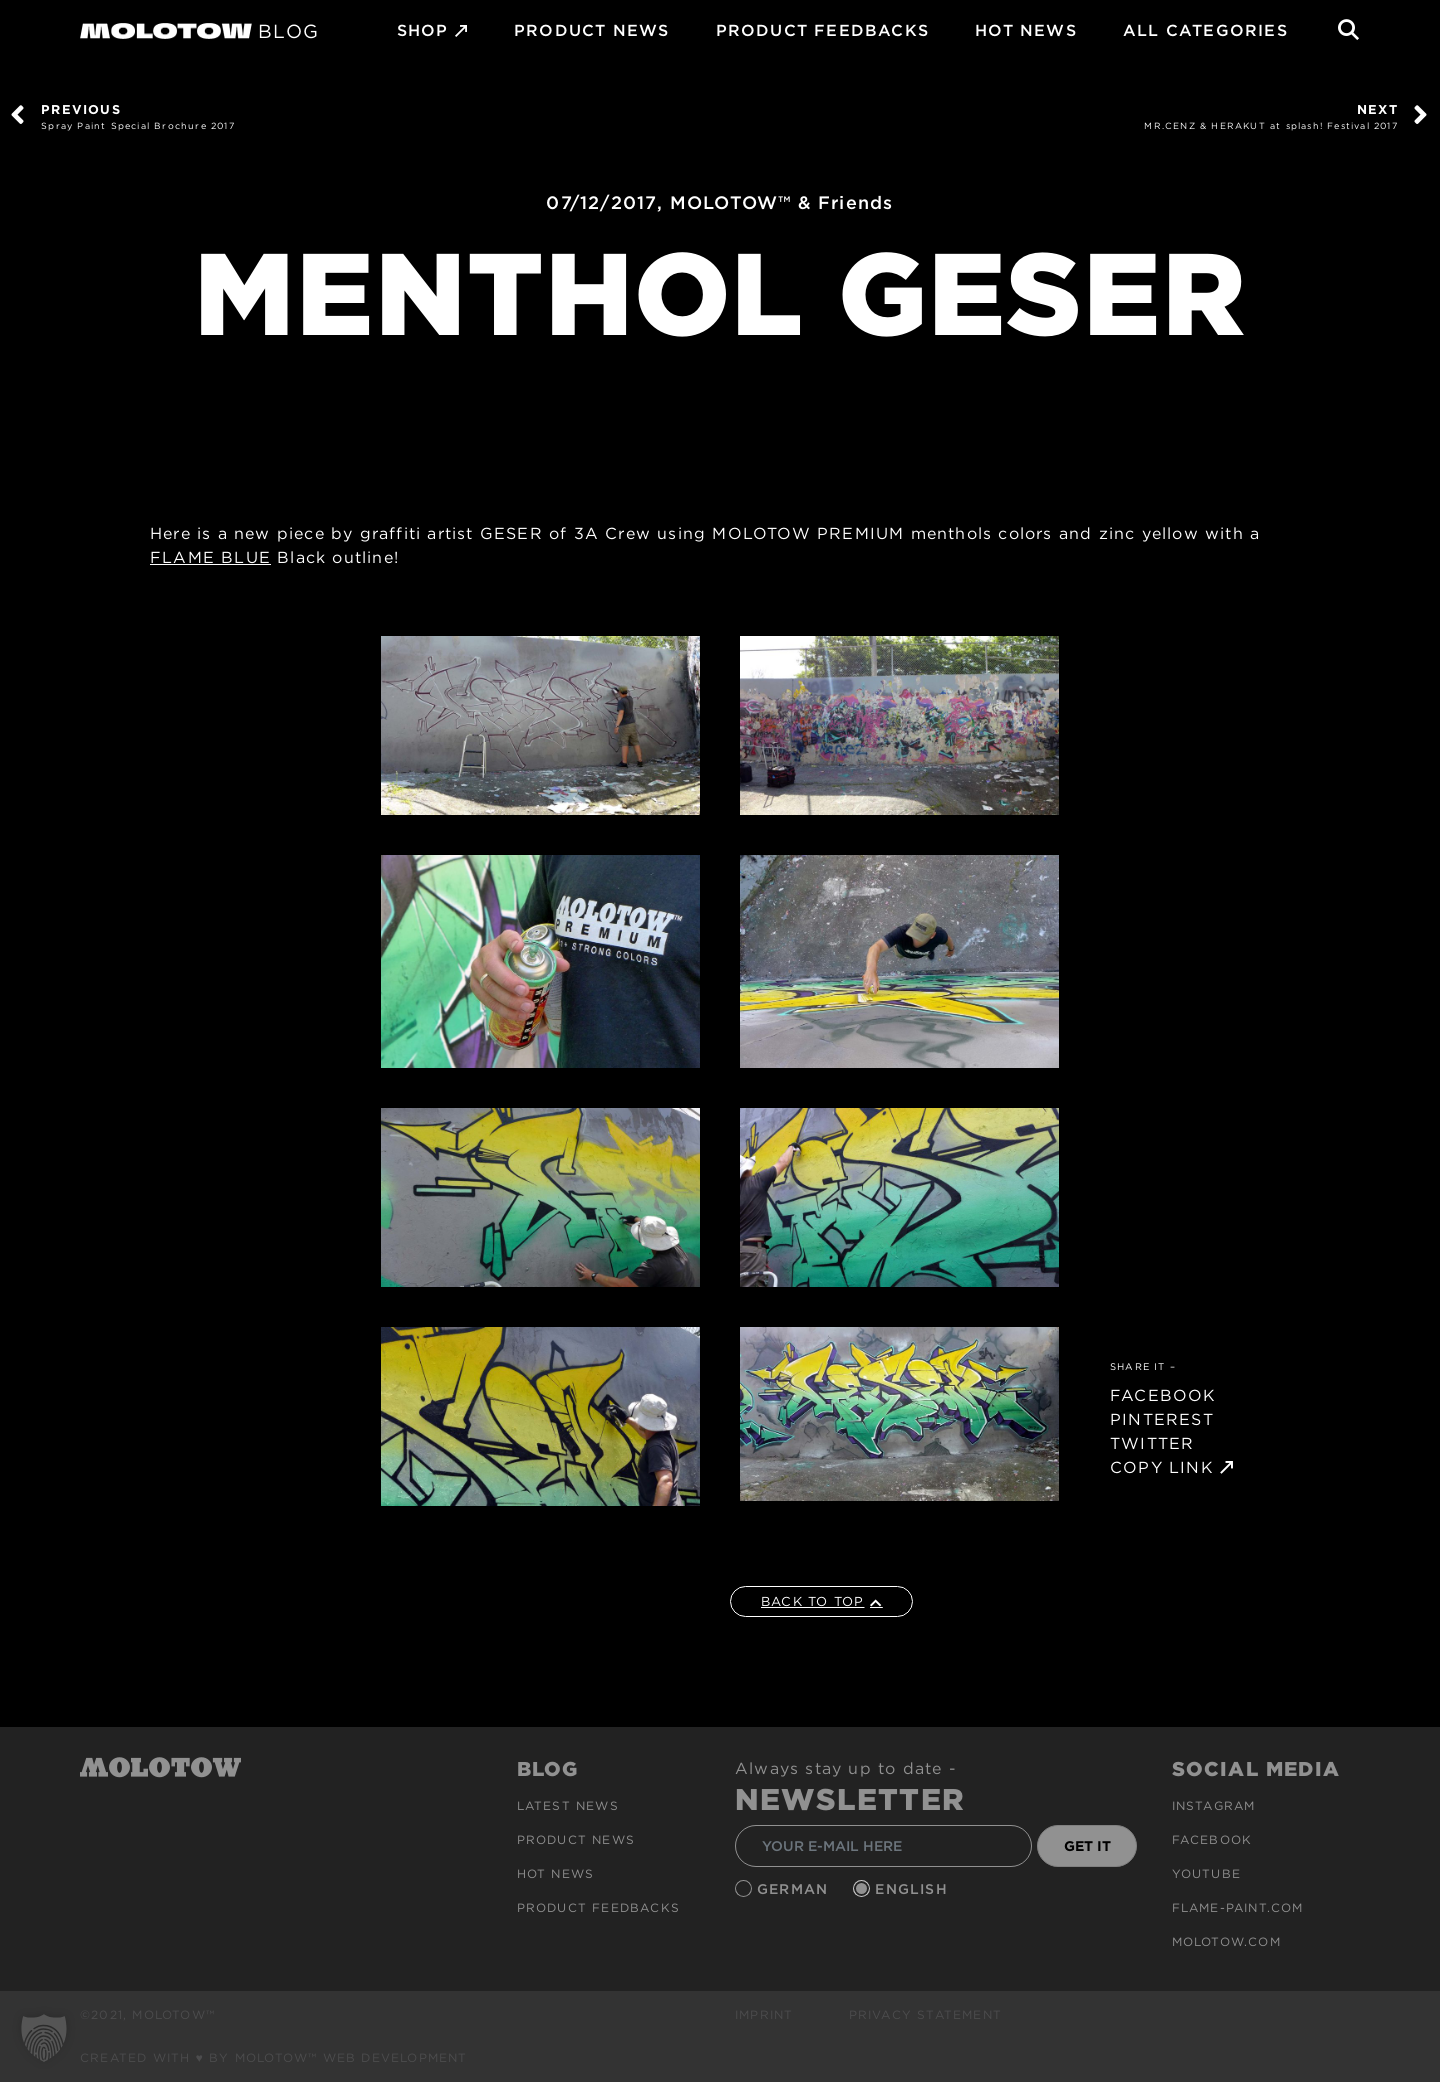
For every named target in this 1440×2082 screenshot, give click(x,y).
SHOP (423, 30)
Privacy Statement (925, 2014)
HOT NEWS (1026, 30)
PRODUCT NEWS (591, 30)
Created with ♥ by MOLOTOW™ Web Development (274, 2057)
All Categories (1205, 30)
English (914, 1889)
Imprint (764, 2014)
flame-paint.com (1238, 1907)
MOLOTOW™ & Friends (782, 202)
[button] (44, 2038)
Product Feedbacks (822, 30)
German (795, 1889)
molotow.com (1226, 1941)
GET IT (1087, 1846)
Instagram (1214, 1805)
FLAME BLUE (210, 557)
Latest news (568, 1805)
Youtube (1206, 1873)
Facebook (1212, 1839)
